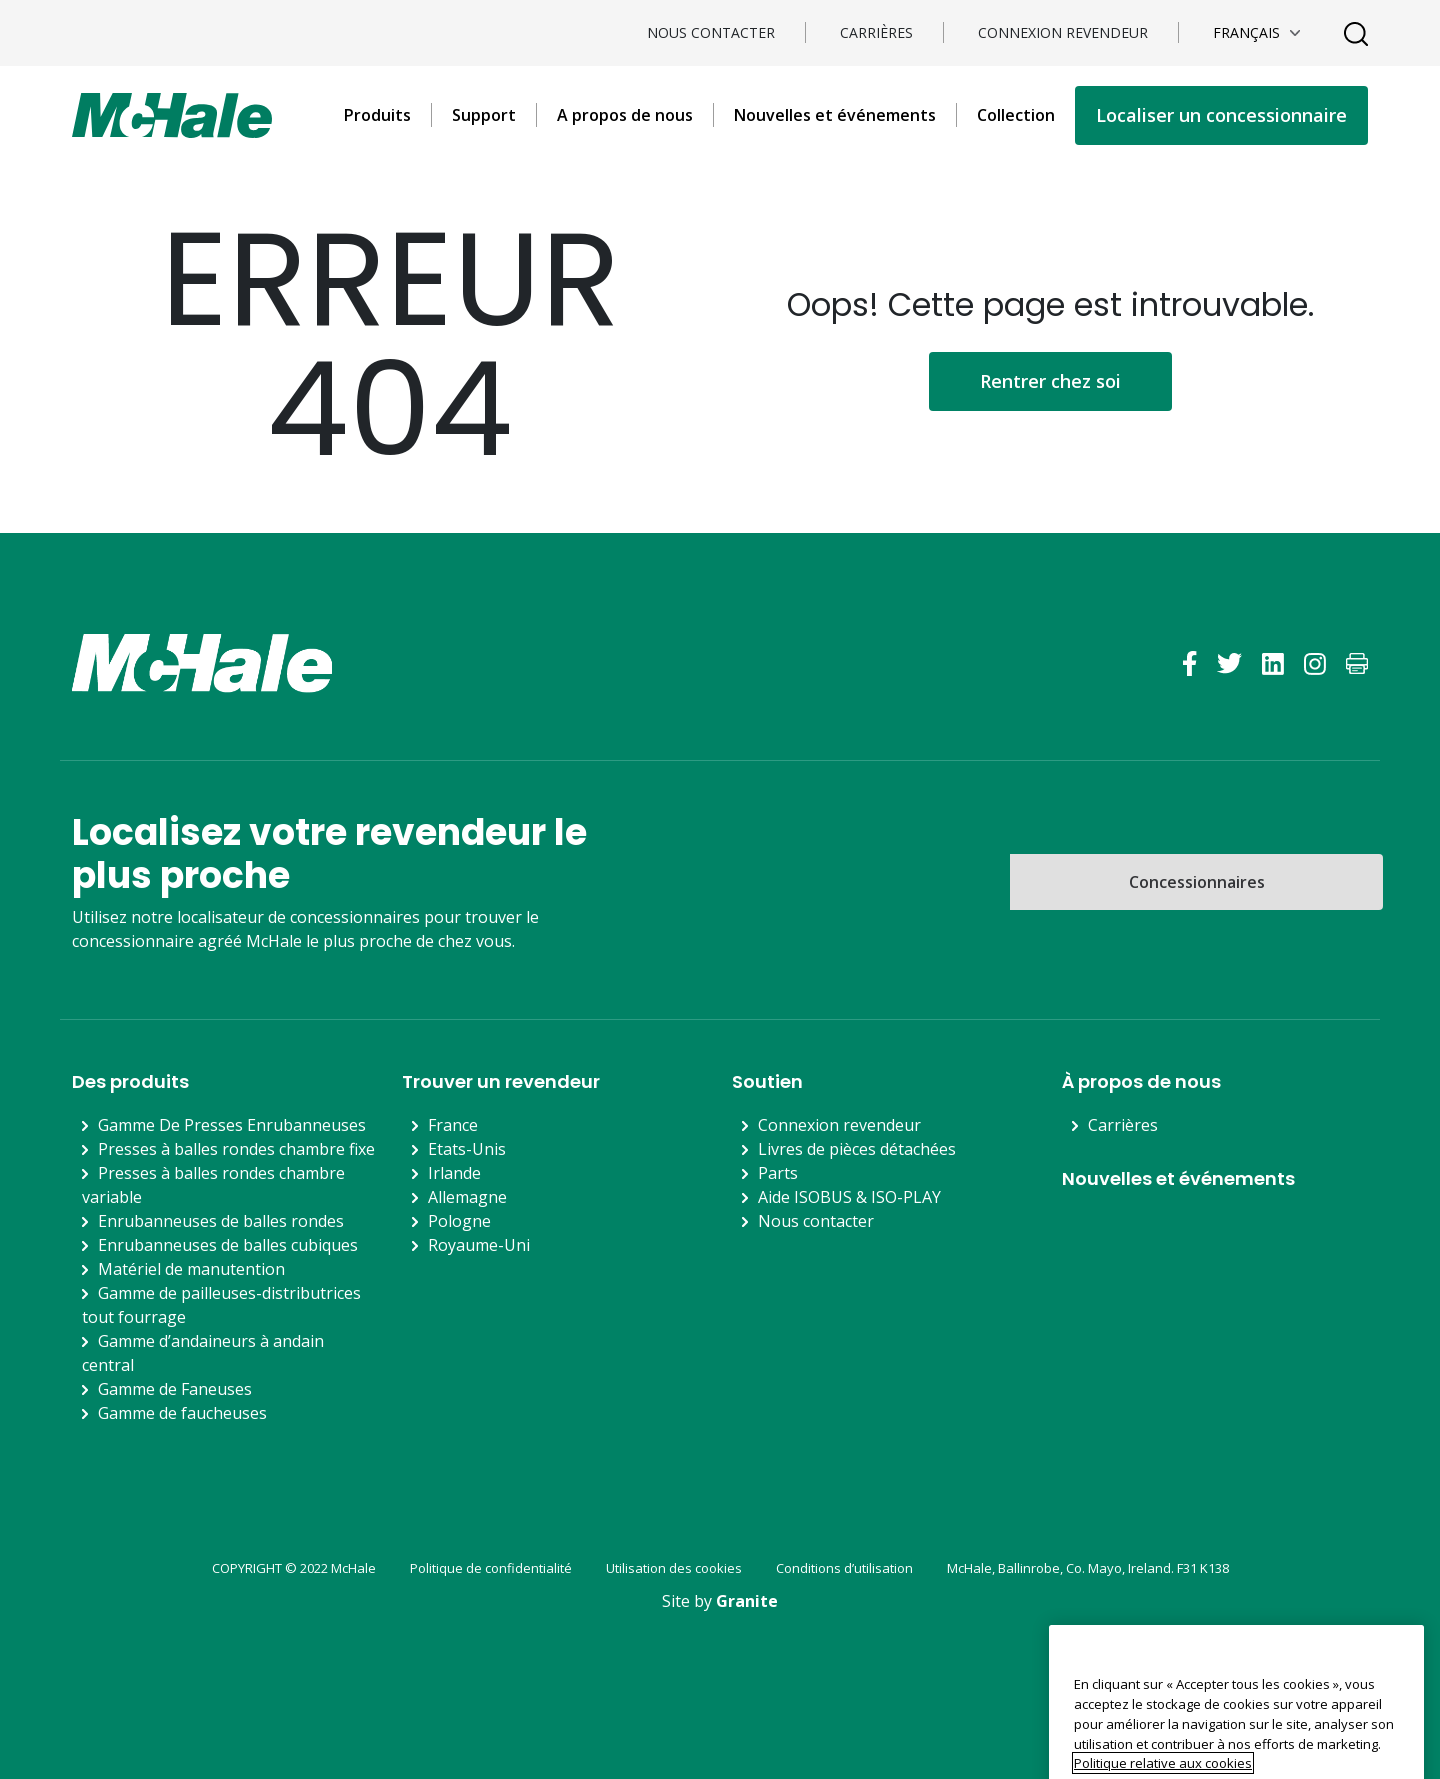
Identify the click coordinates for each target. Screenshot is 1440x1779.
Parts (778, 1173)
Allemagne (467, 1197)
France (453, 1125)
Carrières (876, 32)
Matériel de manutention (191, 1269)
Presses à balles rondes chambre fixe (236, 1149)
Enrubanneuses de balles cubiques (228, 1245)
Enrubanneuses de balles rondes (221, 1221)
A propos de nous (625, 115)
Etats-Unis (467, 1149)
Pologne (459, 1221)
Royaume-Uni (479, 1245)
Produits (377, 115)
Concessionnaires (1197, 882)
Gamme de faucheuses (182, 1413)
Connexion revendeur (1063, 32)
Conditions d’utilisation (844, 1568)
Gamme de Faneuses (175, 1389)
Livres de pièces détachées (857, 1149)
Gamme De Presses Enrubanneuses (232, 1125)
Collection (1016, 115)
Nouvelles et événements (835, 115)
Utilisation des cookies (674, 1568)
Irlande (454, 1173)
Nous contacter (711, 32)
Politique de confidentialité (491, 1568)
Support (484, 115)
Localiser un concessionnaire (1221, 115)
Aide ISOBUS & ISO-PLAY (849, 1197)
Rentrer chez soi (1050, 381)
